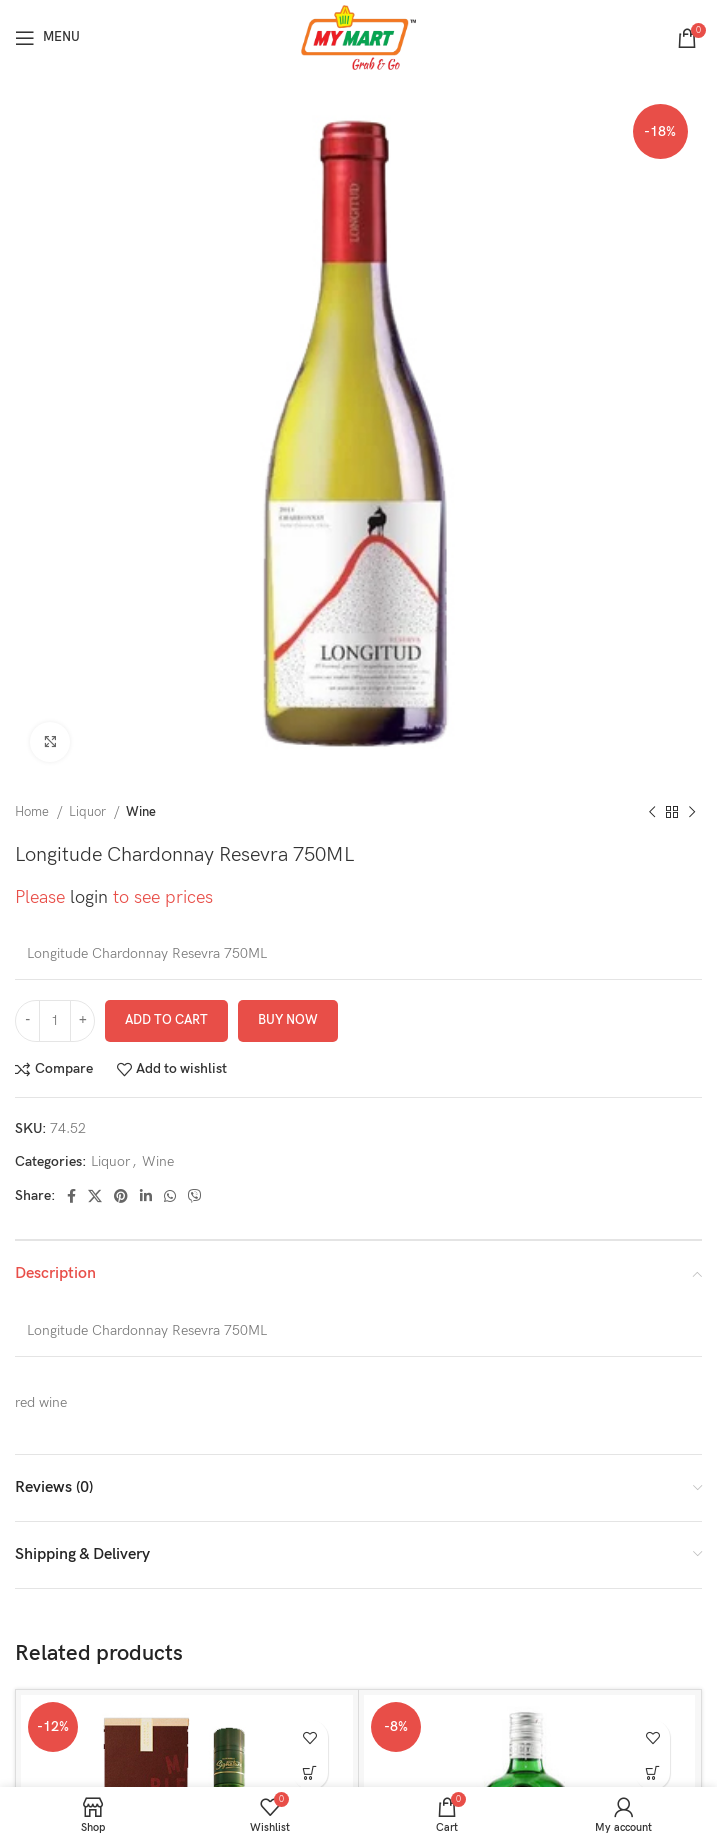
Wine (141, 812)
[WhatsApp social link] (170, 1196)
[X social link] (95, 1196)
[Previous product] (652, 813)
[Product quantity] (55, 1021)
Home (33, 812)
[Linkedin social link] (146, 1196)
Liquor (89, 812)
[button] (310, 1772)
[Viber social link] (195, 1196)
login (89, 897)
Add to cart (166, 1020)
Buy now (288, 1020)
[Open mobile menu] (47, 38)
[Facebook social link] (71, 1196)
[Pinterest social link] (121, 1196)
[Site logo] (358, 36)
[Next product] (692, 813)
